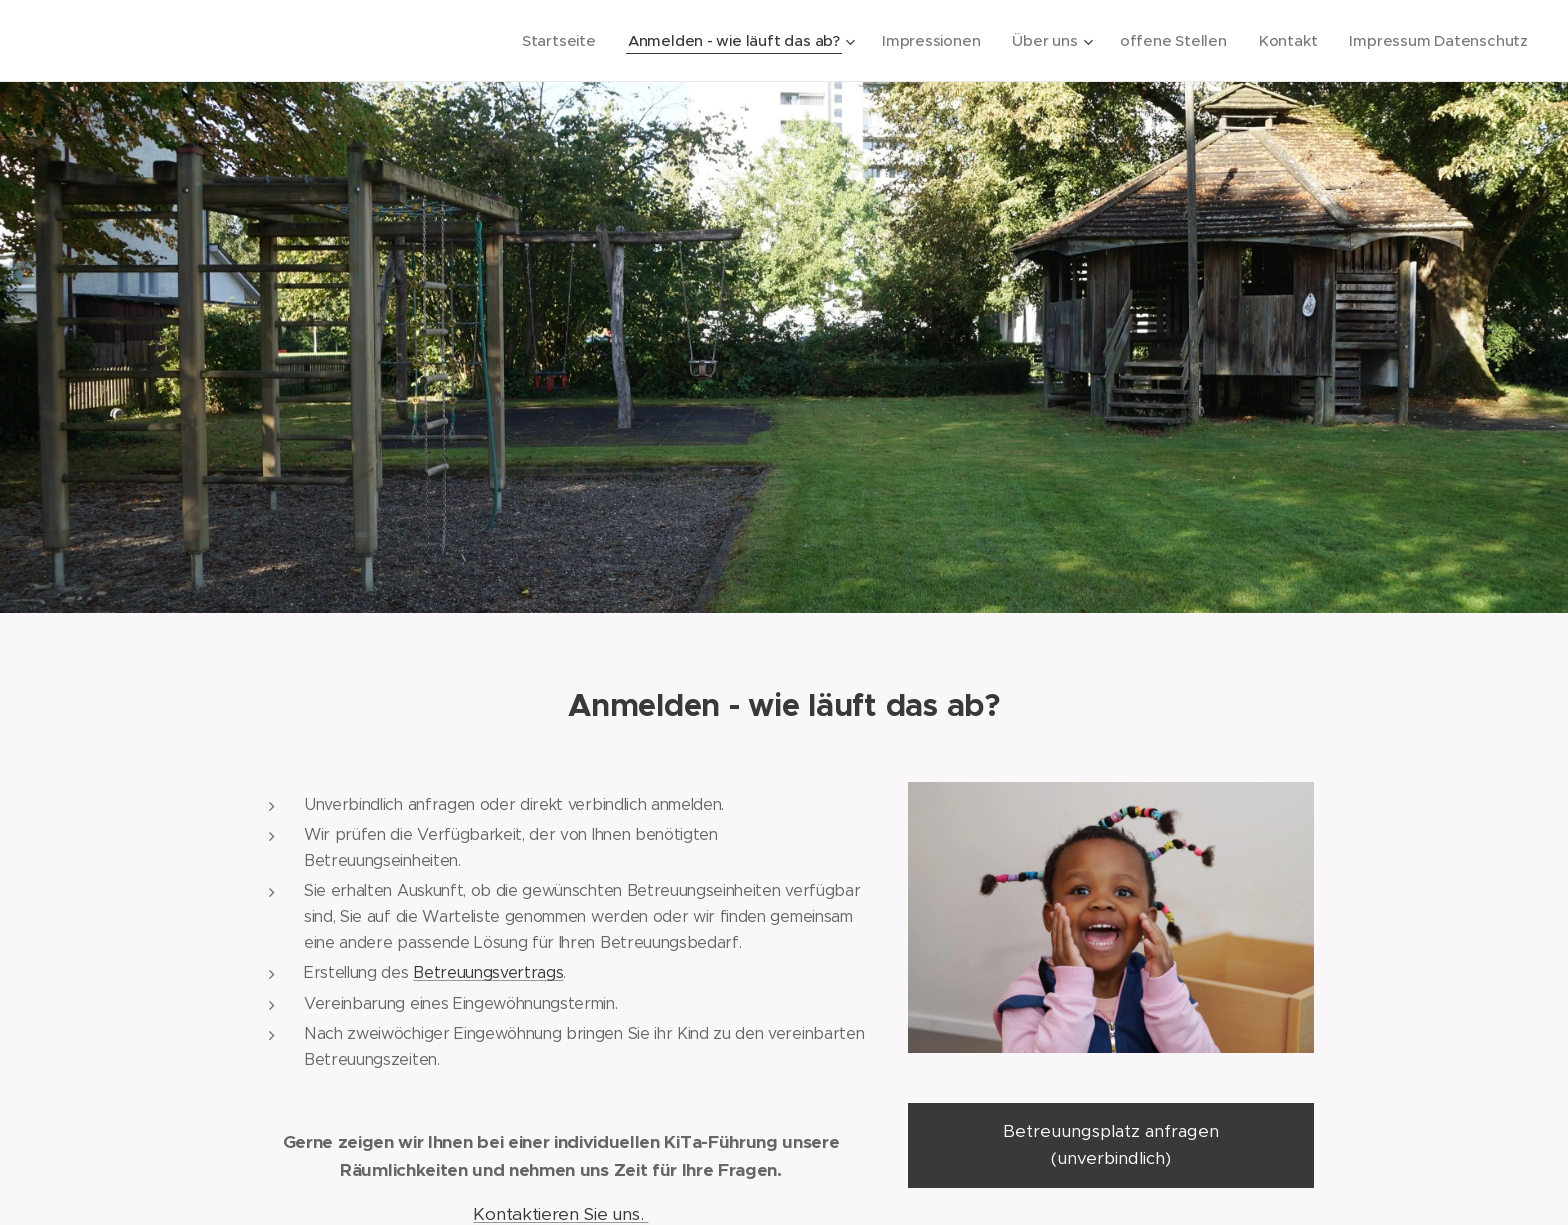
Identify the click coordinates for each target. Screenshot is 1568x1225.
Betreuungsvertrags (488, 971)
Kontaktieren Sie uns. (560, 1213)
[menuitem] (544, 41)
